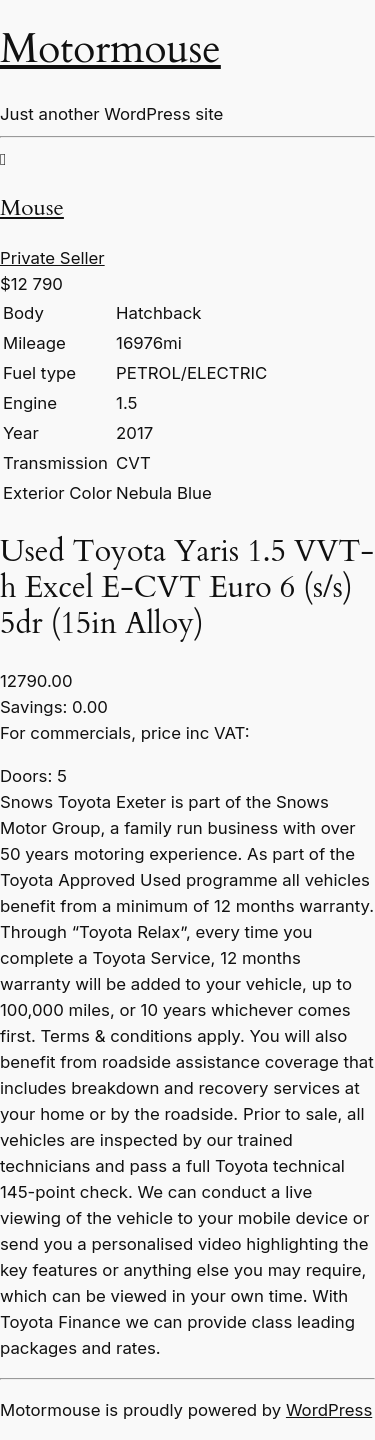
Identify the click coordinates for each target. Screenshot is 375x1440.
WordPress (329, 1410)
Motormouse (110, 49)
